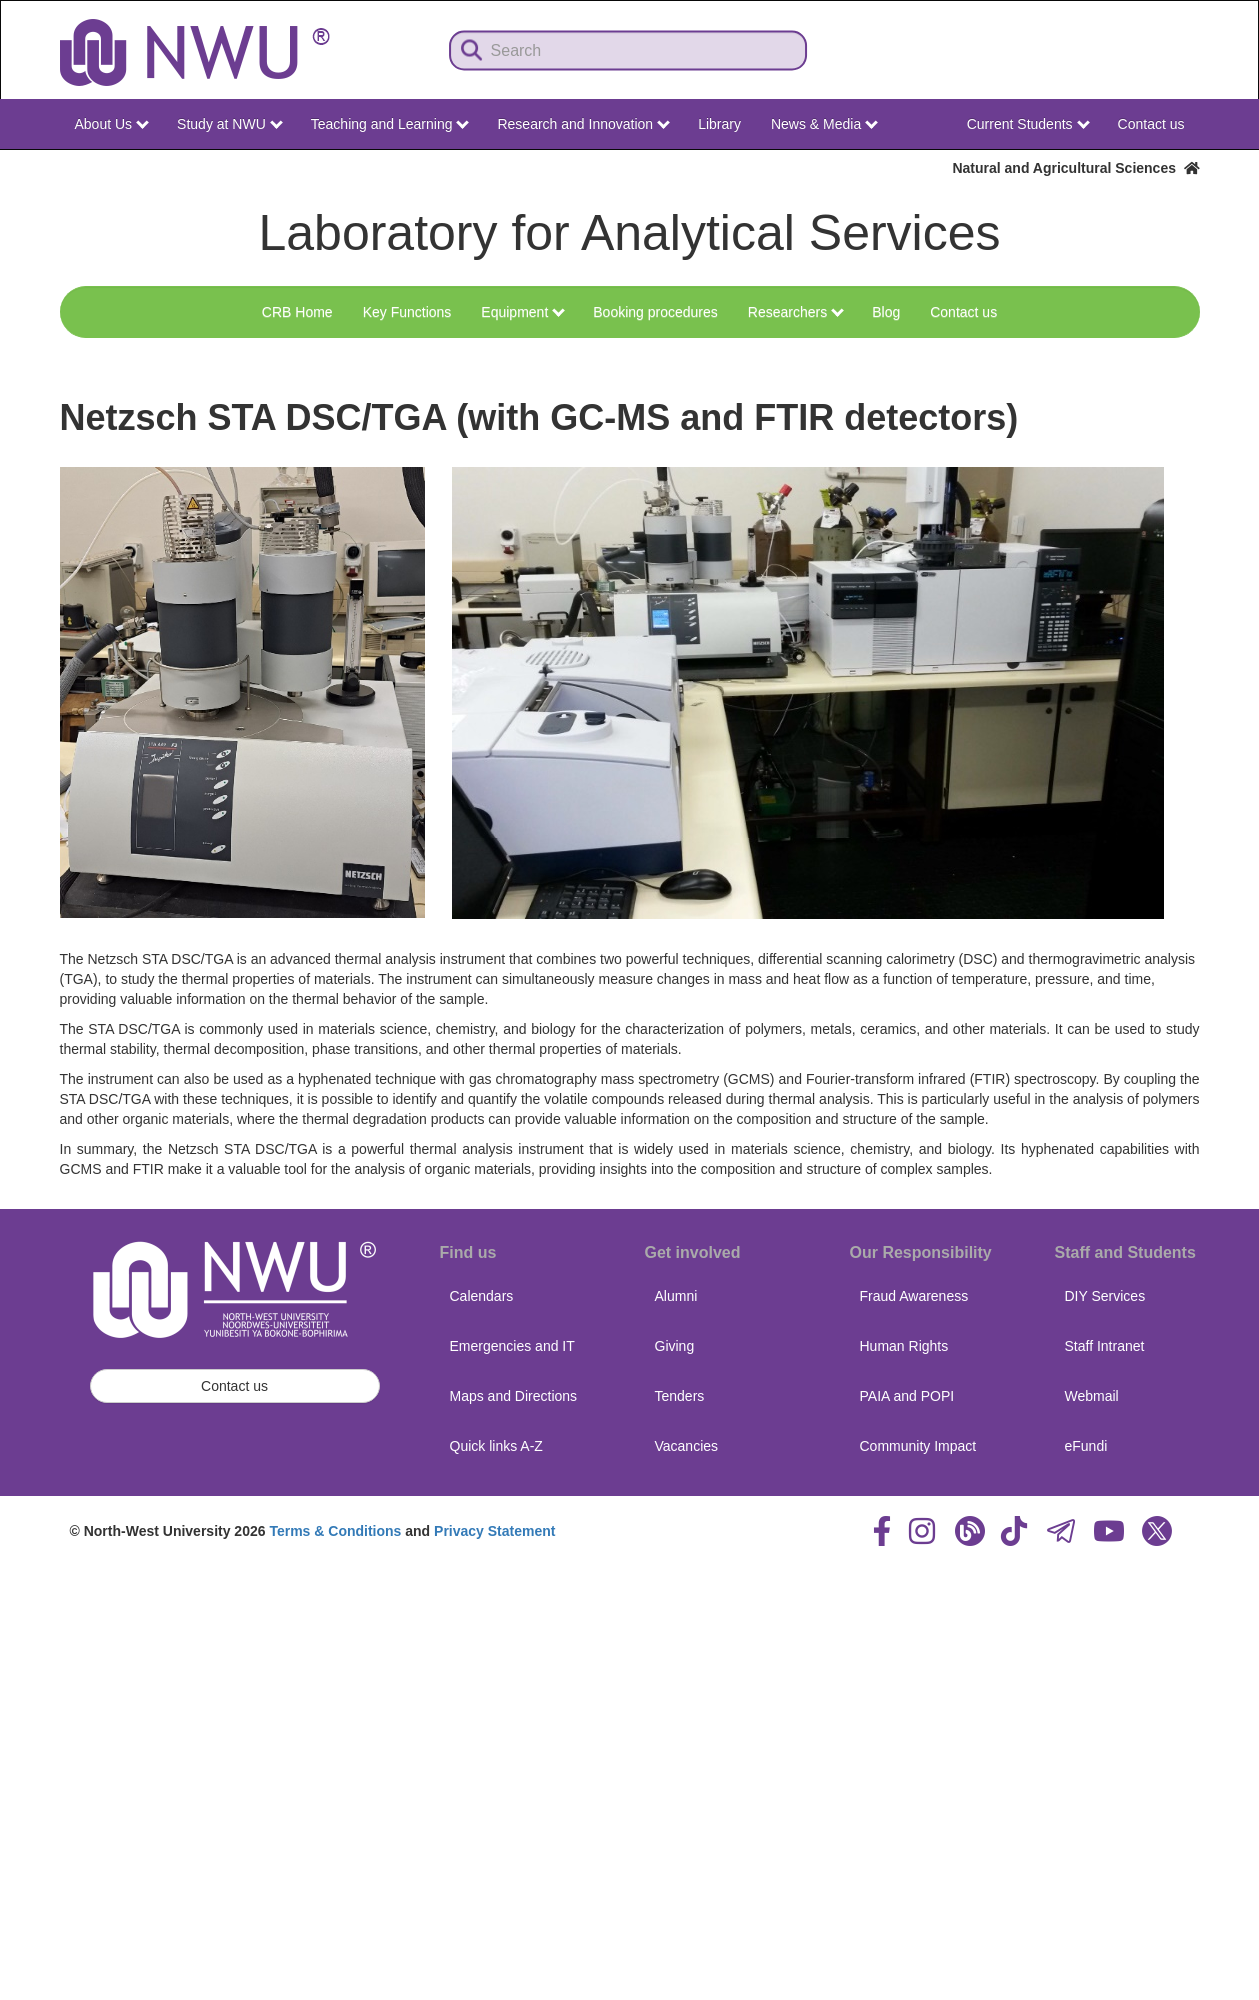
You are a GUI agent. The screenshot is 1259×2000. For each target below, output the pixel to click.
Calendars (482, 1296)
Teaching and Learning (390, 124)
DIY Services (1105, 1296)
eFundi (1086, 1446)
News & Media (824, 124)
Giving (675, 1346)
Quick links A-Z (496, 1446)
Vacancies (687, 1446)
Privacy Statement (494, 1531)
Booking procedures (655, 312)
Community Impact (918, 1446)
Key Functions (407, 312)
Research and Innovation (583, 124)
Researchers (796, 312)
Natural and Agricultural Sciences (1075, 168)
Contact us (1151, 124)
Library (719, 124)
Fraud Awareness (914, 1296)
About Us (112, 124)
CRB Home (297, 312)
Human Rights (904, 1346)
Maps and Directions (514, 1396)
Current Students (1028, 124)
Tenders (680, 1396)
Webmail (1092, 1396)
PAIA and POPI (907, 1396)
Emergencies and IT (512, 1346)
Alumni (676, 1296)
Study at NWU (230, 124)
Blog (886, 312)
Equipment (523, 312)
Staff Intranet (1105, 1346)
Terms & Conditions (335, 1531)
